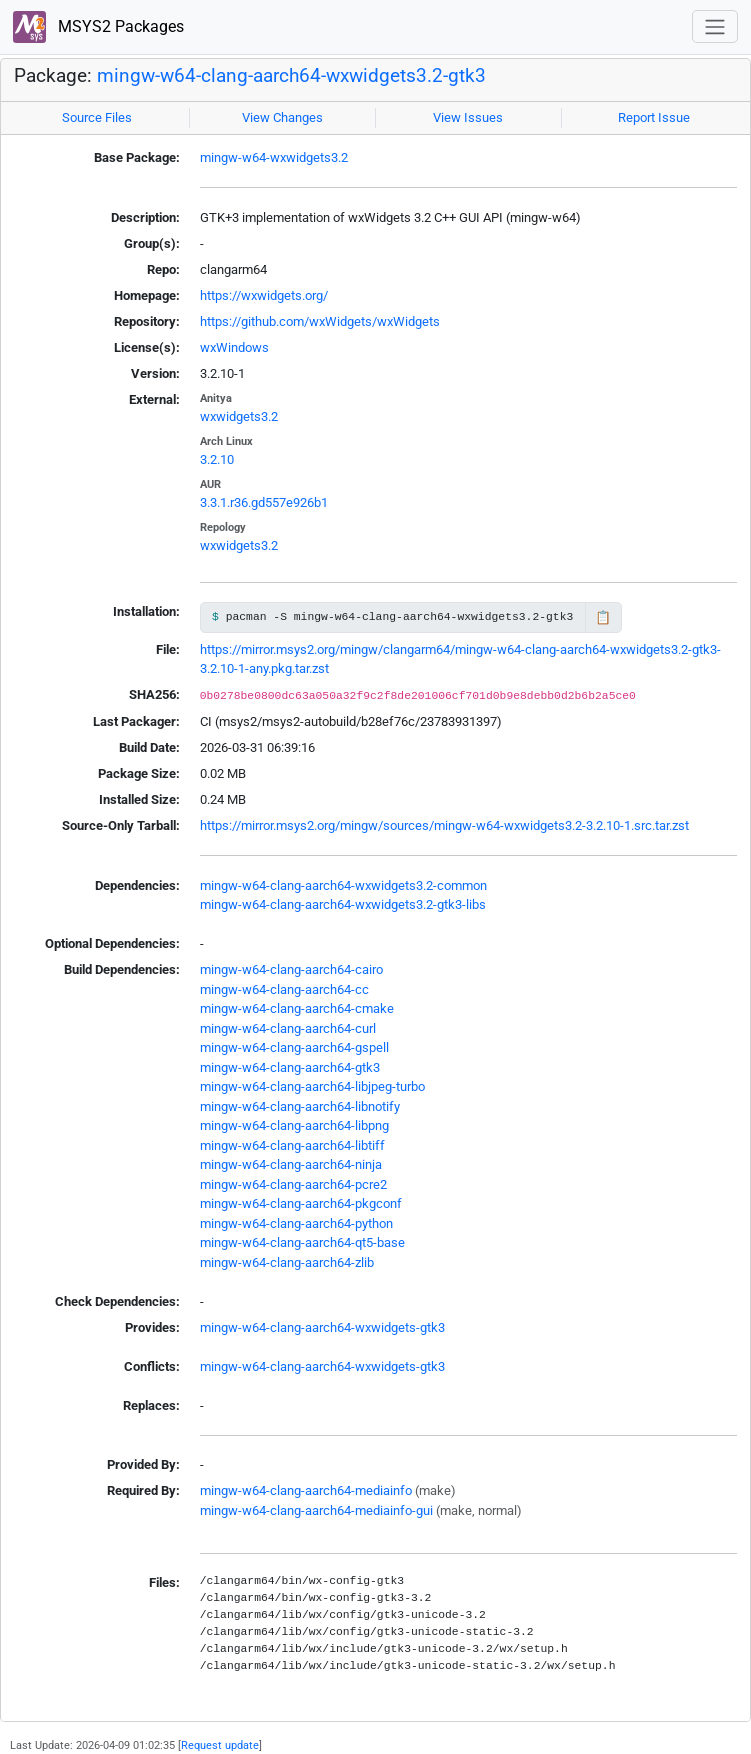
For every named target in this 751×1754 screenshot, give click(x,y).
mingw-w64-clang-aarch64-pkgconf (301, 1203)
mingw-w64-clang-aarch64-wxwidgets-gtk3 (322, 1327)
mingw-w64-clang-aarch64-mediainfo (306, 1490)
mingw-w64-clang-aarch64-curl (288, 1028)
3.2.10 (217, 459)
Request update (220, 1745)
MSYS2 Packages (98, 27)
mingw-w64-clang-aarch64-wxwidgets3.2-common (343, 885)
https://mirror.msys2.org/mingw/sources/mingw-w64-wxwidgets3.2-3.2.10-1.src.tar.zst (444, 825)
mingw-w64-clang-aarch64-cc (284, 989)
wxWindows (234, 347)
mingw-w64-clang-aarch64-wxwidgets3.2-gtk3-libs (343, 904)
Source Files (97, 117)
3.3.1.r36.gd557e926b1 (264, 502)
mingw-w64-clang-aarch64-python (296, 1223)
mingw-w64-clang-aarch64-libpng (294, 1125)
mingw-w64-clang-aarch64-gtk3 (290, 1067)
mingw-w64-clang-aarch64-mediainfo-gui (316, 1510)
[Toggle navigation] (715, 26)
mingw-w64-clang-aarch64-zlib (287, 1262)
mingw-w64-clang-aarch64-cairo (291, 969)
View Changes (282, 117)
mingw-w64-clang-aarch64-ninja (291, 1164)
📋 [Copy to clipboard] (603, 617)
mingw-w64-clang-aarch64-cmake (297, 1008)
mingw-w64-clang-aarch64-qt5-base (302, 1242)
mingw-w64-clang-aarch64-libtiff (292, 1145)
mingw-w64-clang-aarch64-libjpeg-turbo (312, 1086)
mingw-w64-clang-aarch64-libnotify (300, 1106)
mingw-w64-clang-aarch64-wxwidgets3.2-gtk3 (291, 76)
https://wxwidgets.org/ (264, 295)
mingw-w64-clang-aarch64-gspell (294, 1047)
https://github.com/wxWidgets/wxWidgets (320, 321)
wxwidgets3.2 (239, 416)
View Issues (468, 117)
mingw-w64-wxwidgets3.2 (274, 157)
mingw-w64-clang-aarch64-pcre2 (293, 1184)
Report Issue (654, 117)
